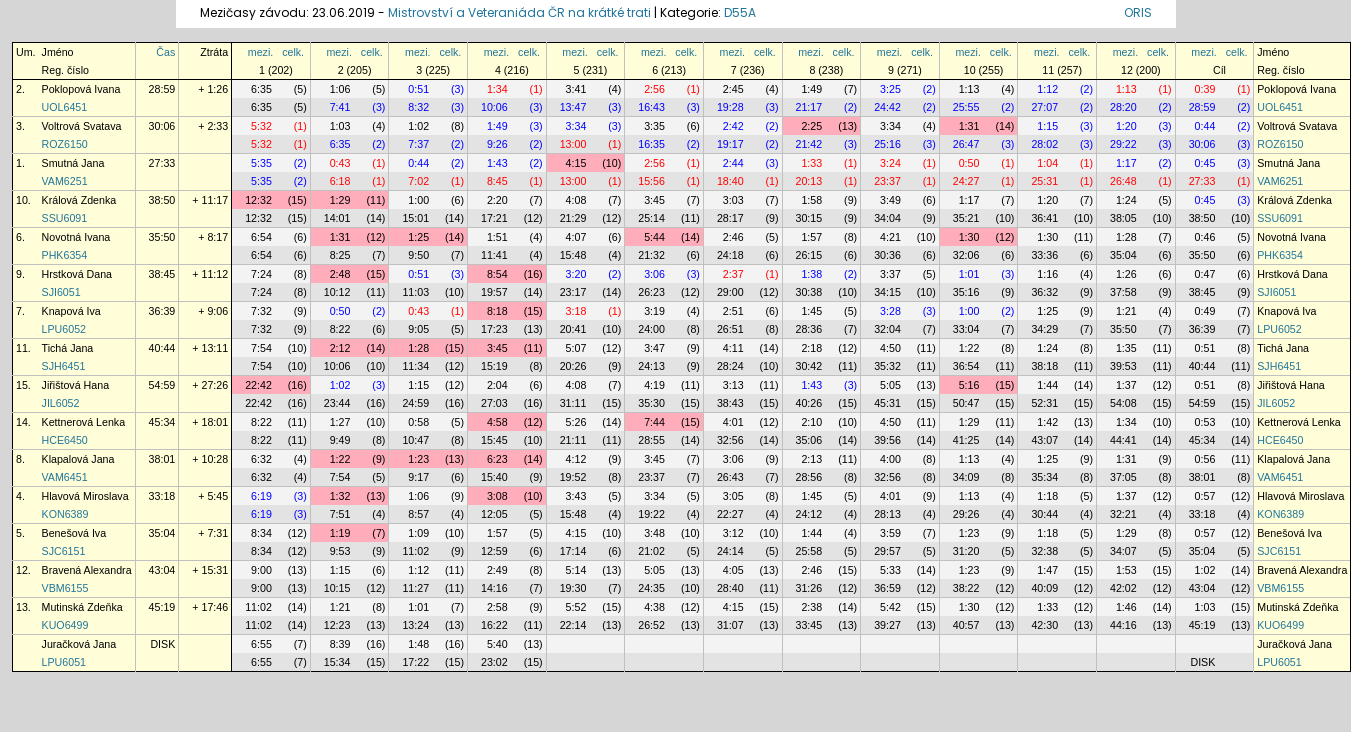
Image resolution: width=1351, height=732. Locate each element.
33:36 (1044, 255)
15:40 (494, 477)
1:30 (969, 237)
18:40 (730, 181)
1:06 (340, 89)
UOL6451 (65, 107)
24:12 (809, 514)
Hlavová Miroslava (85, 496)
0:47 (1205, 274)
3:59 (890, 533)
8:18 (497, 311)
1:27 (340, 422)
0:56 (1205, 459)
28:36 (809, 329)
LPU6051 (64, 662)
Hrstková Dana (77, 274)
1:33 (811, 163)
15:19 (494, 366)
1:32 (340, 496)
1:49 (811, 89)
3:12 (733, 533)
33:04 (966, 329)
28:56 (809, 477)
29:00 (730, 292)
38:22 (966, 588)
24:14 (730, 551)
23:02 (494, 662)
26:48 (1123, 181)
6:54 (261, 237)
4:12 (576, 459)
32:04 (887, 329)
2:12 (340, 348)
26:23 (651, 292)
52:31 (1044, 403)
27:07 (1044, 107)
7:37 (418, 144)
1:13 (969, 89)
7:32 (261, 311)
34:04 (887, 218)
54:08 (1123, 403)
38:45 (162, 274)
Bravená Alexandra (87, 570)
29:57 (887, 551)
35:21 (966, 218)
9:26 (497, 144)
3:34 (576, 126)
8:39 (340, 644)
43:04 (162, 570)
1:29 (340, 200)
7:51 (340, 514)
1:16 (1047, 274)
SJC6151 (64, 551)
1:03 (340, 126)
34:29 (1044, 329)
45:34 (162, 422)
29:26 (966, 514)
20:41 (573, 329)
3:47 (654, 348)
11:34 (415, 366)
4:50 (890, 348)
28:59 (162, 89)
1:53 (1126, 570)
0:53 (1205, 422)
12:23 (337, 625)
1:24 (1126, 200)
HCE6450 (65, 440)
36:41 (1044, 218)
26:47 (966, 144)
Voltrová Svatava (82, 126)
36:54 (966, 366)
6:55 (261, 644)
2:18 (811, 348)
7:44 (654, 422)
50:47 (966, 403)
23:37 (887, 181)
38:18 (1044, 366)
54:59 (162, 385)
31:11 (573, 403)
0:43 (340, 163)
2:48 (340, 274)
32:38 (1044, 551)
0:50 (969, 163)
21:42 (809, 144)
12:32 (258, 200)
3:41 (576, 89)
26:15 (809, 255)
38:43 (730, 403)
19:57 (494, 292)
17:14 (573, 551)
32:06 (966, 255)
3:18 (576, 311)
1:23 (418, 459)
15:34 (337, 662)
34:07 (1123, 551)
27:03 (494, 403)
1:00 (418, 200)
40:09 (1044, 588)
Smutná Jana (73, 163)
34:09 (966, 477)
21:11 (573, 440)
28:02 (1044, 144)
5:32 (261, 126)
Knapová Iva (71, 311)
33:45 (809, 625)
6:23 (497, 459)
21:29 (573, 218)
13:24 (415, 625)
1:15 (1047, 126)
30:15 (809, 218)
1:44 (1047, 385)
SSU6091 (65, 218)
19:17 (730, 144)
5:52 (576, 607)
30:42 (809, 366)
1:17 (1126, 163)
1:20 (1126, 126)
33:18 (162, 496)
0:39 (1205, 89)
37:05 (1123, 477)
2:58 (497, 607)
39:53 (1123, 366)
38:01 (162, 459)
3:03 (733, 200)
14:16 (494, 588)
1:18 (1047, 496)
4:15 (576, 163)
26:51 (730, 329)
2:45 (733, 89)
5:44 (654, 237)
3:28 (890, 311)
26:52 (651, 625)
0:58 (418, 422)
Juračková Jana (79, 644)
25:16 (887, 144)
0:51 (418, 89)
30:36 (887, 255)
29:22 (1123, 144)
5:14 (576, 570)
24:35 (651, 588)
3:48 (654, 533)
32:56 (730, 440)
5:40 (497, 644)
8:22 (340, 329)
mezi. (260, 52)
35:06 (809, 440)
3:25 (890, 89)
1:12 (1047, 89)
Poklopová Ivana (81, 89)
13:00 (573, 144)
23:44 (337, 403)
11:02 (415, 551)
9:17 (418, 477)
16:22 (494, 625)
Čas (165, 52)
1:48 (418, 644)
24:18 (730, 255)
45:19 (162, 607)
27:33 (162, 163)
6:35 (261, 89)
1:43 (497, 163)
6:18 (340, 181)
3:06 (654, 274)
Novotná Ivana (76, 237)
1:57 (811, 237)
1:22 (969, 348)
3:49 (890, 200)
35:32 (887, 366)
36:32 (1044, 292)
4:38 (654, 607)
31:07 (730, 625)
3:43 (576, 496)
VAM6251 (65, 181)
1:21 (1126, 311)
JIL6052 (61, 403)
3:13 (733, 385)
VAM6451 (65, 477)
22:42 (258, 385)
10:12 (337, 292)
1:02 (418, 126)
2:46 (733, 237)
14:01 (337, 218)
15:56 (651, 181)
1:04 (1047, 163)
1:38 (811, 274)
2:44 (733, 163)
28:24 (730, 366)
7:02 (418, 181)
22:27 (730, 514)
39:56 (887, 440)
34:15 (887, 292)
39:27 (887, 625)
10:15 (337, 588)
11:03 (415, 292)
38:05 (1123, 218)
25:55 (966, 107)
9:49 (340, 440)
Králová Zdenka (79, 200)
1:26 (1126, 274)
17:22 (415, 662)
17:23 (494, 329)
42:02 (1123, 588)
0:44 (1205, 126)
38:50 (162, 200)
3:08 (497, 496)
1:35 (1126, 348)
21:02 (651, 551)
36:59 (887, 588)
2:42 (733, 126)
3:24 (890, 163)
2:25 (811, 126)
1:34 (497, 89)
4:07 (576, 237)
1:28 (1126, 237)
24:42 (887, 107)
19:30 (573, 588)
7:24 (261, 274)
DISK (162, 644)
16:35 (651, 144)
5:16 (969, 385)
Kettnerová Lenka (84, 422)
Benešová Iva (74, 533)
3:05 (733, 496)
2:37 (733, 274)
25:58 (809, 551)
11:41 (494, 255)
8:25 (340, 255)
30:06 (162, 126)
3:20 (576, 274)
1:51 (497, 237)
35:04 (1123, 255)
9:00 (261, 570)
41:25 (966, 440)
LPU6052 (64, 329)
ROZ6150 (65, 144)
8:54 (497, 274)
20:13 (809, 181)
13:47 (573, 107)
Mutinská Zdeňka (82, 607)
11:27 (415, 588)
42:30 (1044, 625)
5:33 (890, 570)
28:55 (651, 440)
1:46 (1126, 607)
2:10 (811, 422)
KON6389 (65, 514)
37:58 (1123, 292)
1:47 (1047, 570)
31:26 (809, 588)
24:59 (415, 403)
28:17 (730, 218)
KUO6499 (65, 625)
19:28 (730, 107)
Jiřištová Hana (76, 385)
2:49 (497, 570)
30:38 (809, 292)
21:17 (809, 107)
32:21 (1123, 514)
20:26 (573, 366)
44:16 (1123, 625)
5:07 (576, 348)
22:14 (573, 625)
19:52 (573, 477)
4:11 (733, 348)
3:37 (890, 274)
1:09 (418, 533)
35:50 (162, 237)
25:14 (651, 218)
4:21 (890, 237)
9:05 (418, 329)
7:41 (340, 107)
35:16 (966, 292)
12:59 (494, 551)
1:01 (969, 274)
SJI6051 (61, 292)
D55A (740, 12)
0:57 (1205, 496)
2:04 (497, 385)
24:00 (651, 329)
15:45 (494, 440)
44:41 (1123, 440)
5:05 (890, 385)
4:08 (576, 200)
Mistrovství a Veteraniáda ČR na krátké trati (521, 12)
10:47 (415, 440)
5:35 (261, 163)
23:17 (573, 292)
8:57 (418, 514)
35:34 (1044, 477)
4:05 (733, 570)
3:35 (654, 126)
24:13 (651, 366)
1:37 (1126, 385)
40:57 (966, 625)
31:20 (966, 551)
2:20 (497, 200)
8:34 (261, 533)
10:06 (494, 107)
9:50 (418, 255)
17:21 (494, 218)
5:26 (576, 422)
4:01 (733, 422)
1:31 (969, 126)
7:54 (261, 348)
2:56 (654, 89)
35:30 (651, 403)
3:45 (654, 200)
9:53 (340, 551)
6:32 (261, 459)
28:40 (730, 588)
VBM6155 (65, 588)
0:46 (1205, 237)
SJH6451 (64, 366)
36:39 (162, 311)
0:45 (1205, 163)
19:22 (651, 514)
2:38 (811, 607)
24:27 (966, 181)
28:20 (1123, 107)
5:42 (890, 607)
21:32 (651, 255)
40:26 (809, 403)
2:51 (733, 311)
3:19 (654, 311)
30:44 (1044, 514)
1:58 (811, 200)
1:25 (418, 237)
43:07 (1044, 440)
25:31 (1044, 181)
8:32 (418, 107)
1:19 (340, 533)
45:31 (887, 403)
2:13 (811, 459)
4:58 (497, 422)
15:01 (415, 218)
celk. (293, 52)
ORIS (1138, 12)
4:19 (654, 385)
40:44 (162, 348)
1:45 (811, 311)
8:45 (497, 181)
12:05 (494, 514)
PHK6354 (65, 255)
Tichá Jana (68, 348)
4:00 (890, 459)
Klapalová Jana (78, 459)
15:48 (573, 255)
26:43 (730, 477)
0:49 (1205, 311)
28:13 (887, 514)
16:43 (651, 107)
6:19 (261, 496)
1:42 (1047, 422)
